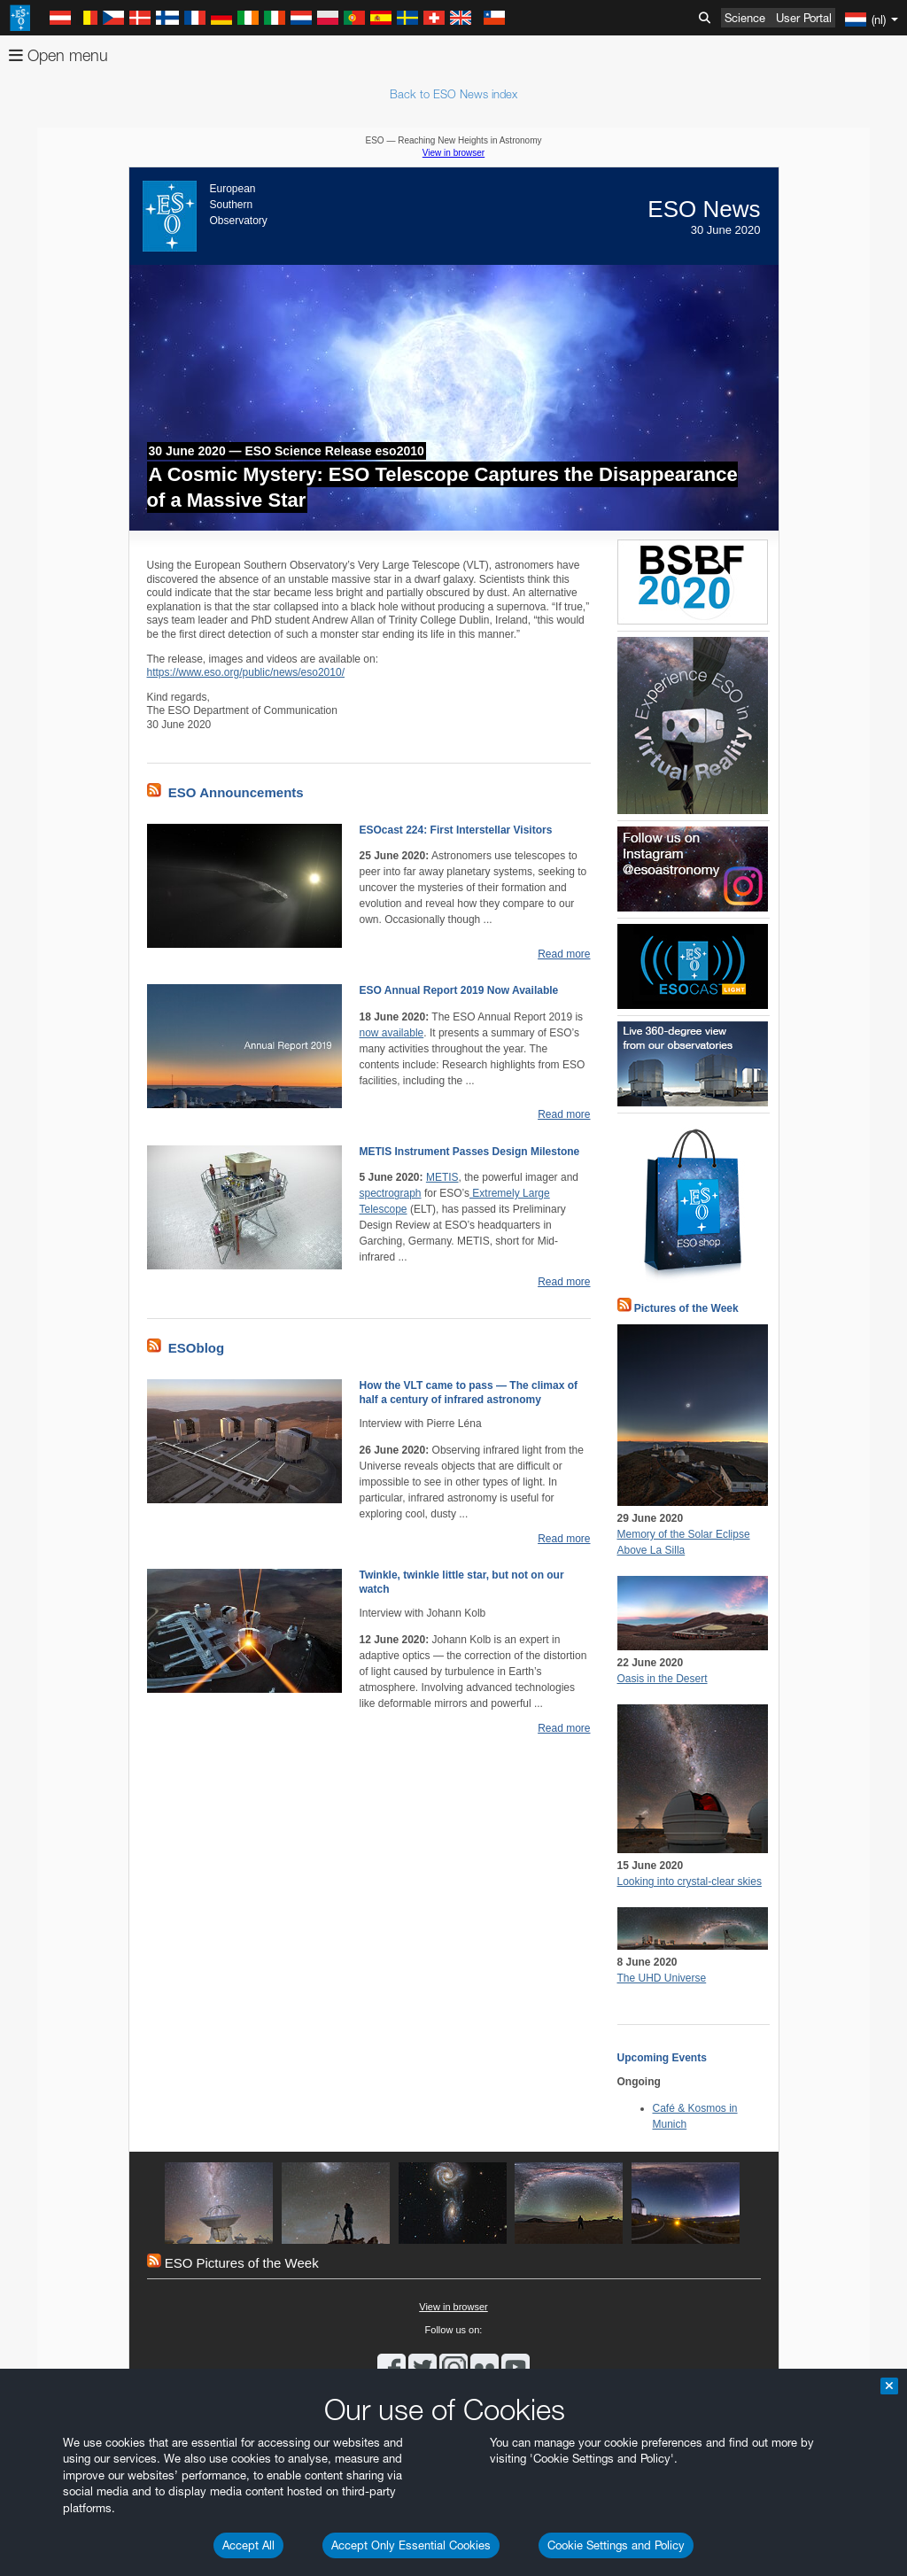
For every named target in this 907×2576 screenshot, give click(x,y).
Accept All (248, 2545)
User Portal (804, 18)
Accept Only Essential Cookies (411, 2545)
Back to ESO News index (453, 94)
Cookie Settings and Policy (616, 2545)
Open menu (58, 55)
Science (745, 18)
